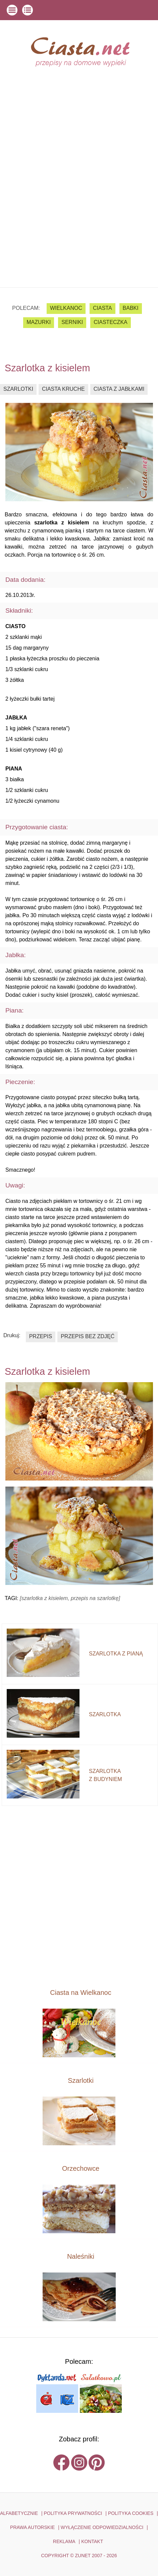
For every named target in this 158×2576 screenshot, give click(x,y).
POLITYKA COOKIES (130, 2513)
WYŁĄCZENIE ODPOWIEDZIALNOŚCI (102, 2527)
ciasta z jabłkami (119, 389)
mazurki (39, 322)
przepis (40, 1336)
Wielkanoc (66, 308)
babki (131, 308)
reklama (64, 2541)
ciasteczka (110, 322)
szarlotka (105, 1714)
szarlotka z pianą (116, 1653)
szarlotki (18, 389)
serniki (72, 322)
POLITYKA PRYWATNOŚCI (73, 2513)
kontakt (92, 2541)
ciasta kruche (63, 389)
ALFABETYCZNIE (19, 2513)
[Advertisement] (79, 205)
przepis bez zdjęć (87, 1336)
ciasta (102, 308)
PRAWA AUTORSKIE (32, 2527)
